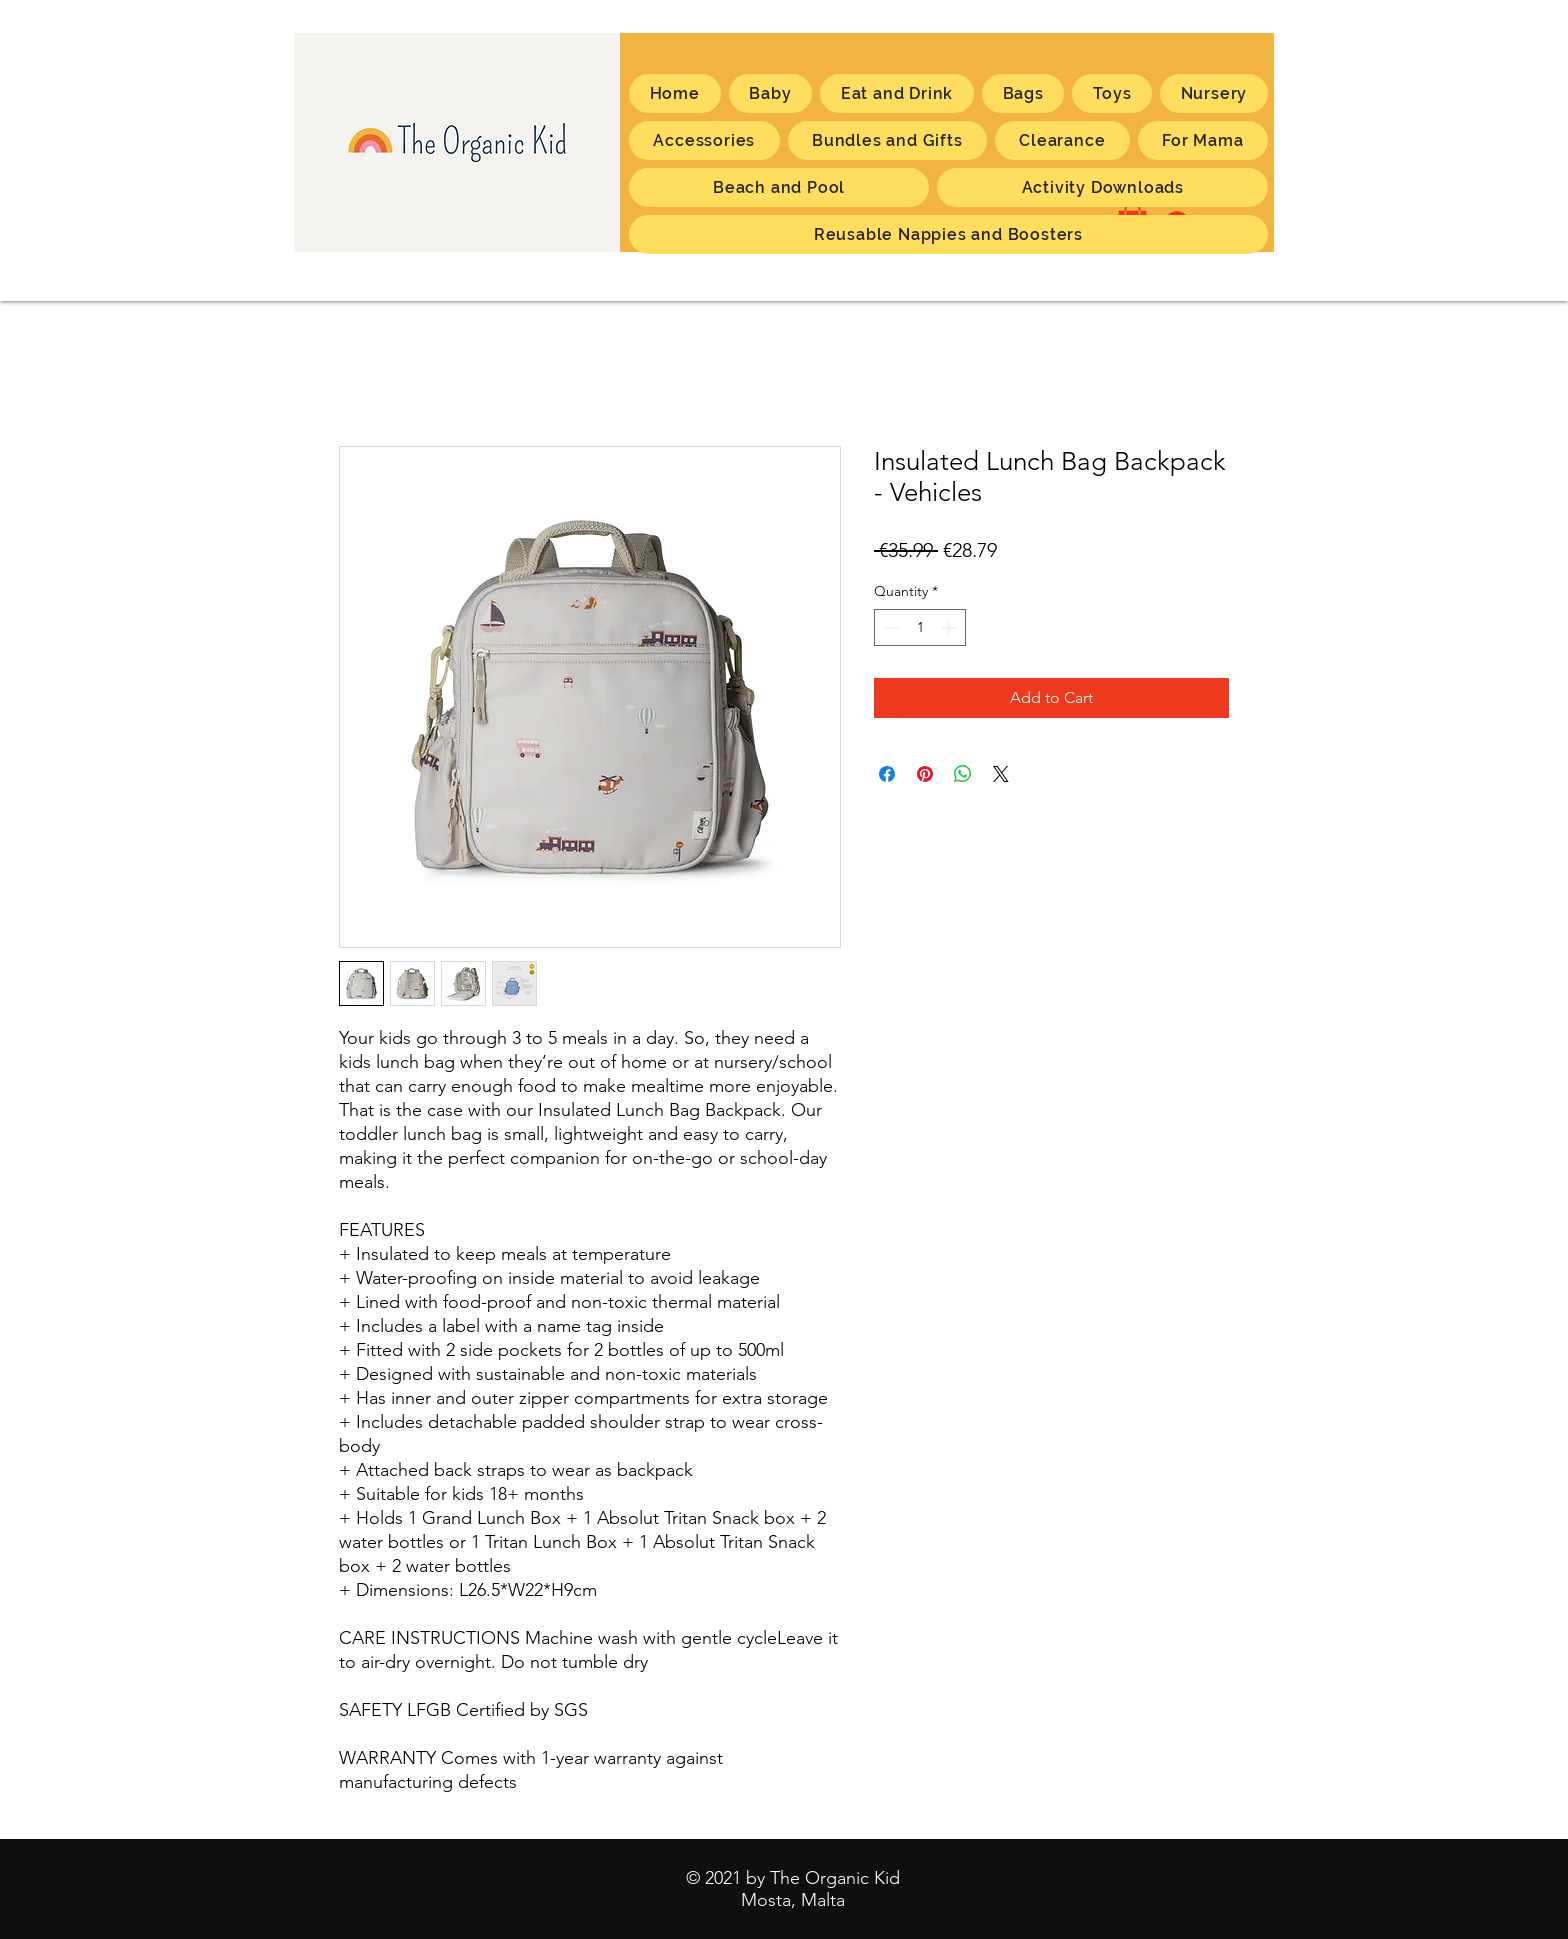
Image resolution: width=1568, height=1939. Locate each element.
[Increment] (950, 627)
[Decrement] (889, 627)
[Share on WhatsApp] (963, 774)
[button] (1203, 140)
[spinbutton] (920, 627)
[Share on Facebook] (887, 774)
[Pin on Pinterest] (925, 774)
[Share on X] (1001, 774)
